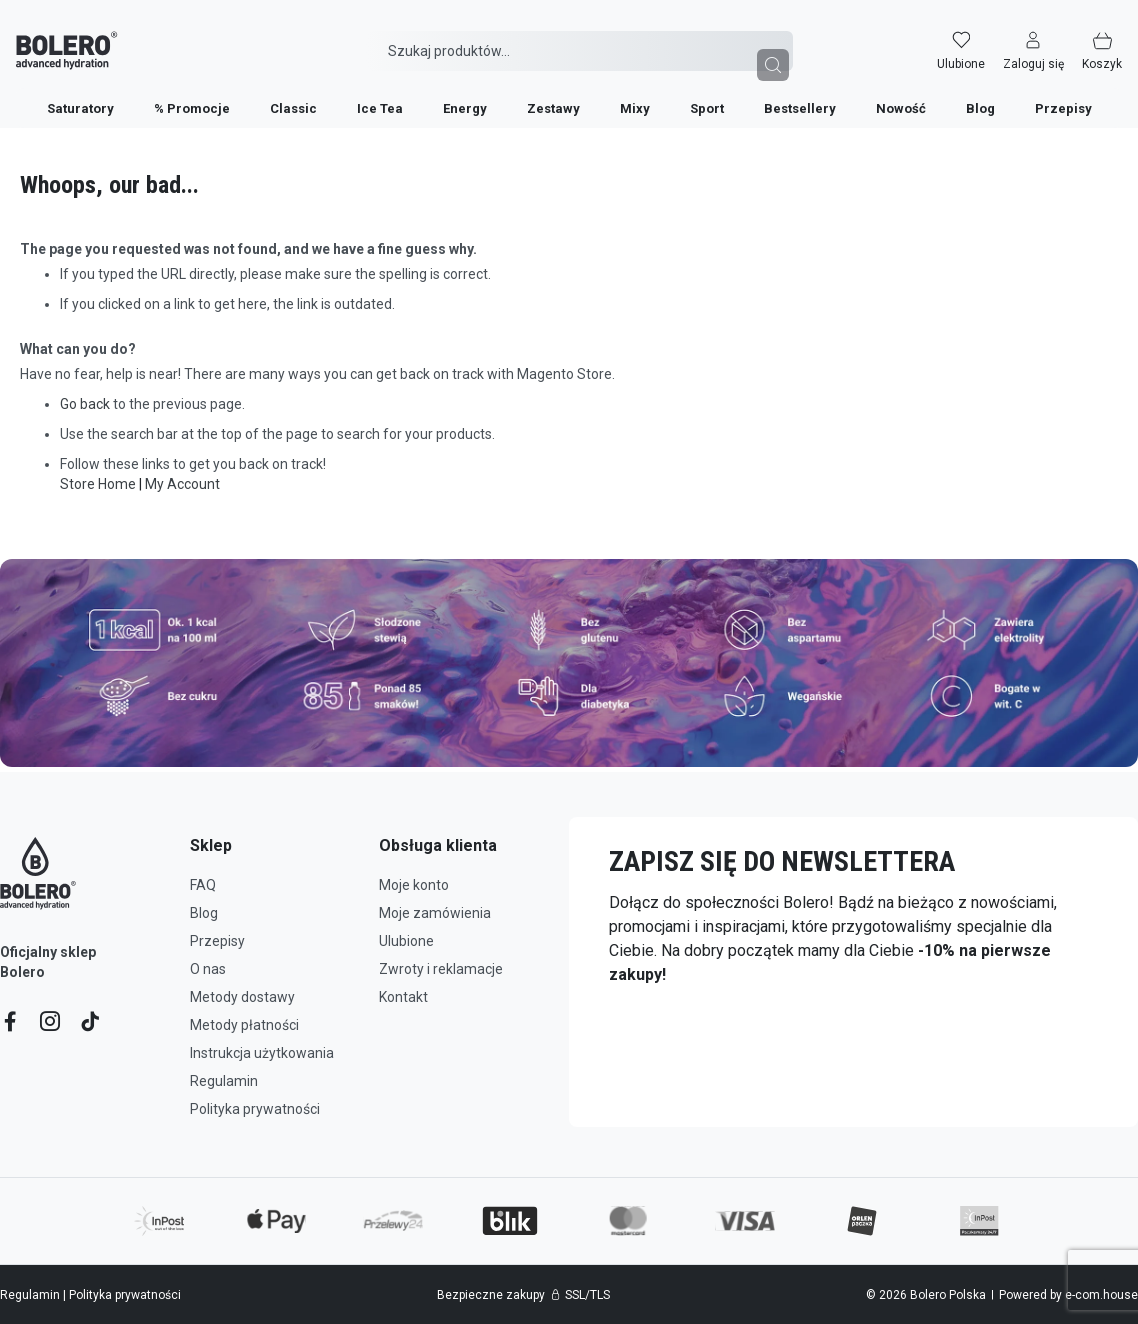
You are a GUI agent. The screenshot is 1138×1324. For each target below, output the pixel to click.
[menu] (569, 94)
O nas (208, 969)
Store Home (98, 484)
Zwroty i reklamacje (441, 969)
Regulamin (224, 1081)
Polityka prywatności (255, 1109)
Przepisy (217, 941)
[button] (1049, 37)
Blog (204, 913)
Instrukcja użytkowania (262, 1053)
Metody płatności (244, 1025)
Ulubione (406, 941)
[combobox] (579, 37)
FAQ (203, 885)
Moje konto (414, 885)
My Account (182, 484)
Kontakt (403, 997)
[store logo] (51, 37)
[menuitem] (80, 94)
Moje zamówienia (435, 913)
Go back (85, 404)
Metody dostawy (242, 997)
